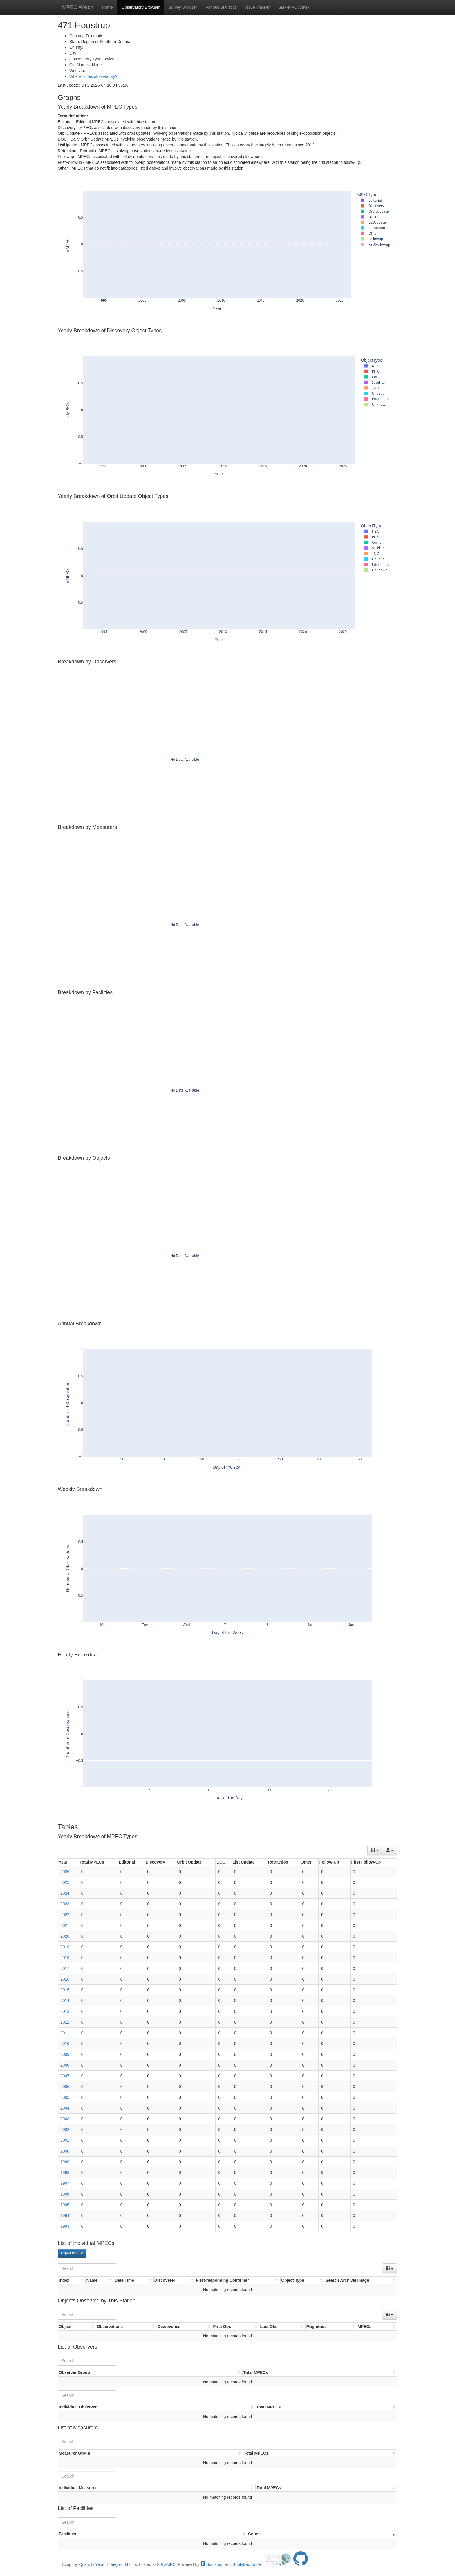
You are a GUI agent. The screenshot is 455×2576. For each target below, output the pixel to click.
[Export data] (389, 1850)
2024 (64, 1893)
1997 (64, 2183)
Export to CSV (72, 2253)
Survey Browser (182, 7)
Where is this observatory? (93, 76)
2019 (64, 1947)
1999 (64, 2161)
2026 (64, 1871)
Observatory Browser (141, 7)
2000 (64, 2151)
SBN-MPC (166, 2564)
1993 (64, 2226)
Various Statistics (221, 7)
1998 (64, 2172)
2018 (64, 1957)
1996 (64, 2194)
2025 (64, 1882)
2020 (64, 1936)
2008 (64, 2065)
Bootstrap (212, 2564)
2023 (64, 1904)
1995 (64, 2204)
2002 (64, 2129)
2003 (64, 2119)
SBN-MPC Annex (293, 7)
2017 (64, 1968)
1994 (64, 2215)
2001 (64, 2140)
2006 (64, 2086)
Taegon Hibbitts (123, 2564)
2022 (64, 1914)
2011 (64, 2033)
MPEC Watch (77, 7)
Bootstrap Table (247, 2564)
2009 (64, 2054)
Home (107, 7)
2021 (64, 1925)
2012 (64, 2022)
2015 (64, 1990)
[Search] (87, 2268)
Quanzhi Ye (89, 2564)
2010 (64, 2043)
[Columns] (374, 1850)
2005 (64, 2097)
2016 (64, 1979)
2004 (64, 2108)
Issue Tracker (257, 7)
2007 (64, 2076)
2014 (64, 2000)
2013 (64, 2011)
